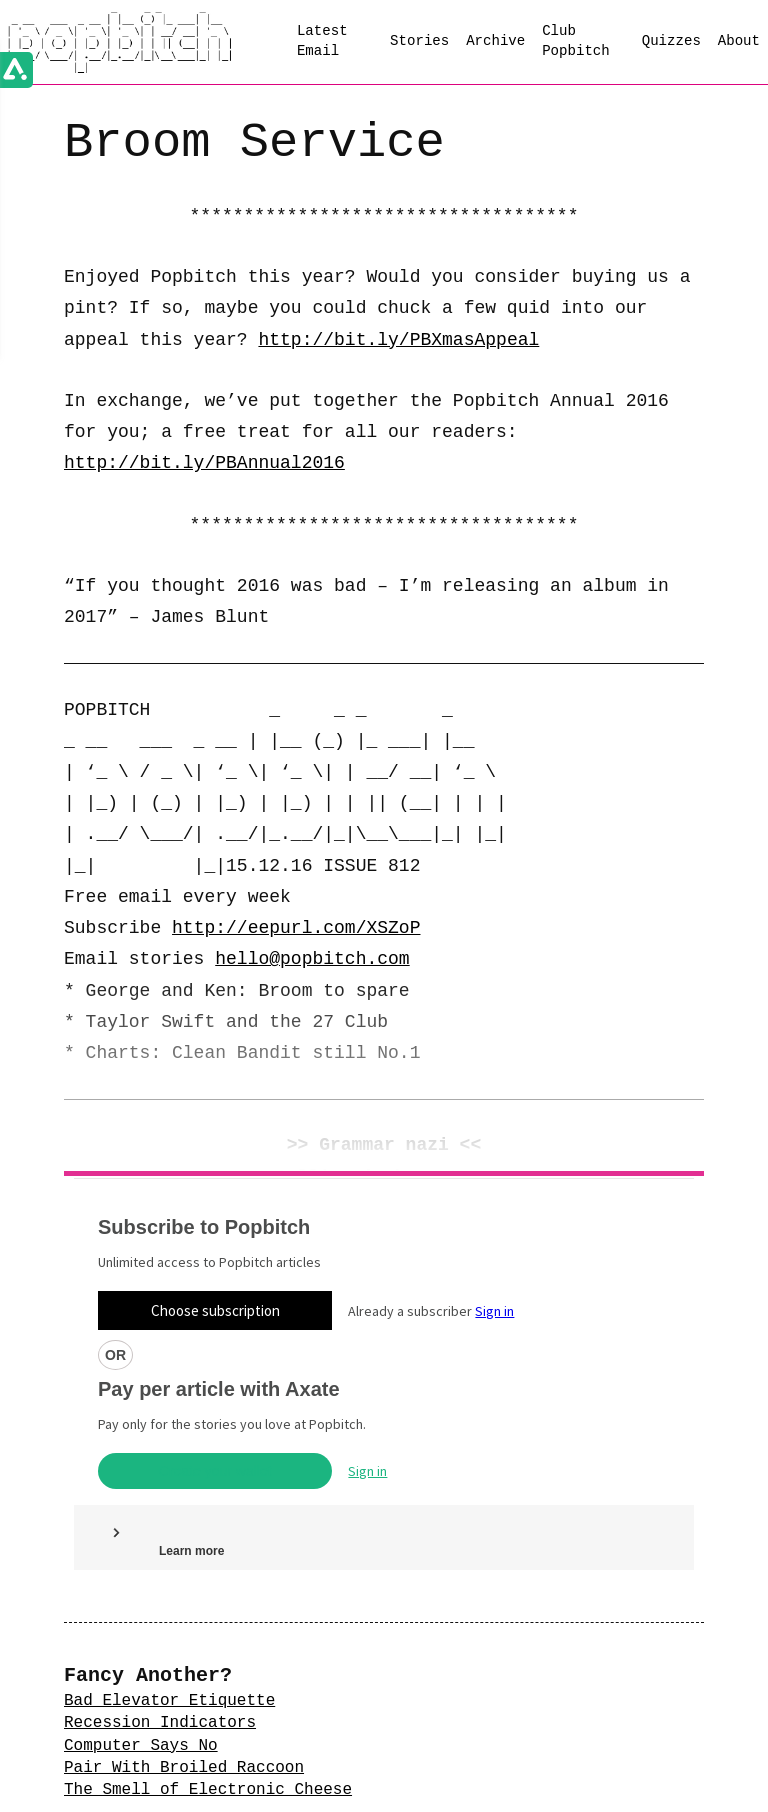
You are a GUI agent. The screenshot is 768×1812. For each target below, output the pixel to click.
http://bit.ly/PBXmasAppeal (398, 340)
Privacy (293, 1789)
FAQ (357, 1789)
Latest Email (322, 41)
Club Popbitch (576, 41)
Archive (495, 41)
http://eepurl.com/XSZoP (296, 928)
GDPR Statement (448, 1789)
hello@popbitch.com (312, 959)
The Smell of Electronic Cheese (208, 1605)
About (739, 41)
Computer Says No (141, 1561)
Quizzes (671, 41)
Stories (419, 41)
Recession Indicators (160, 1538)
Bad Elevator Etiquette (169, 1516)
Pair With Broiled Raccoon (184, 1583)
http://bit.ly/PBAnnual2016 (204, 463)
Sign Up (383, 1749)
